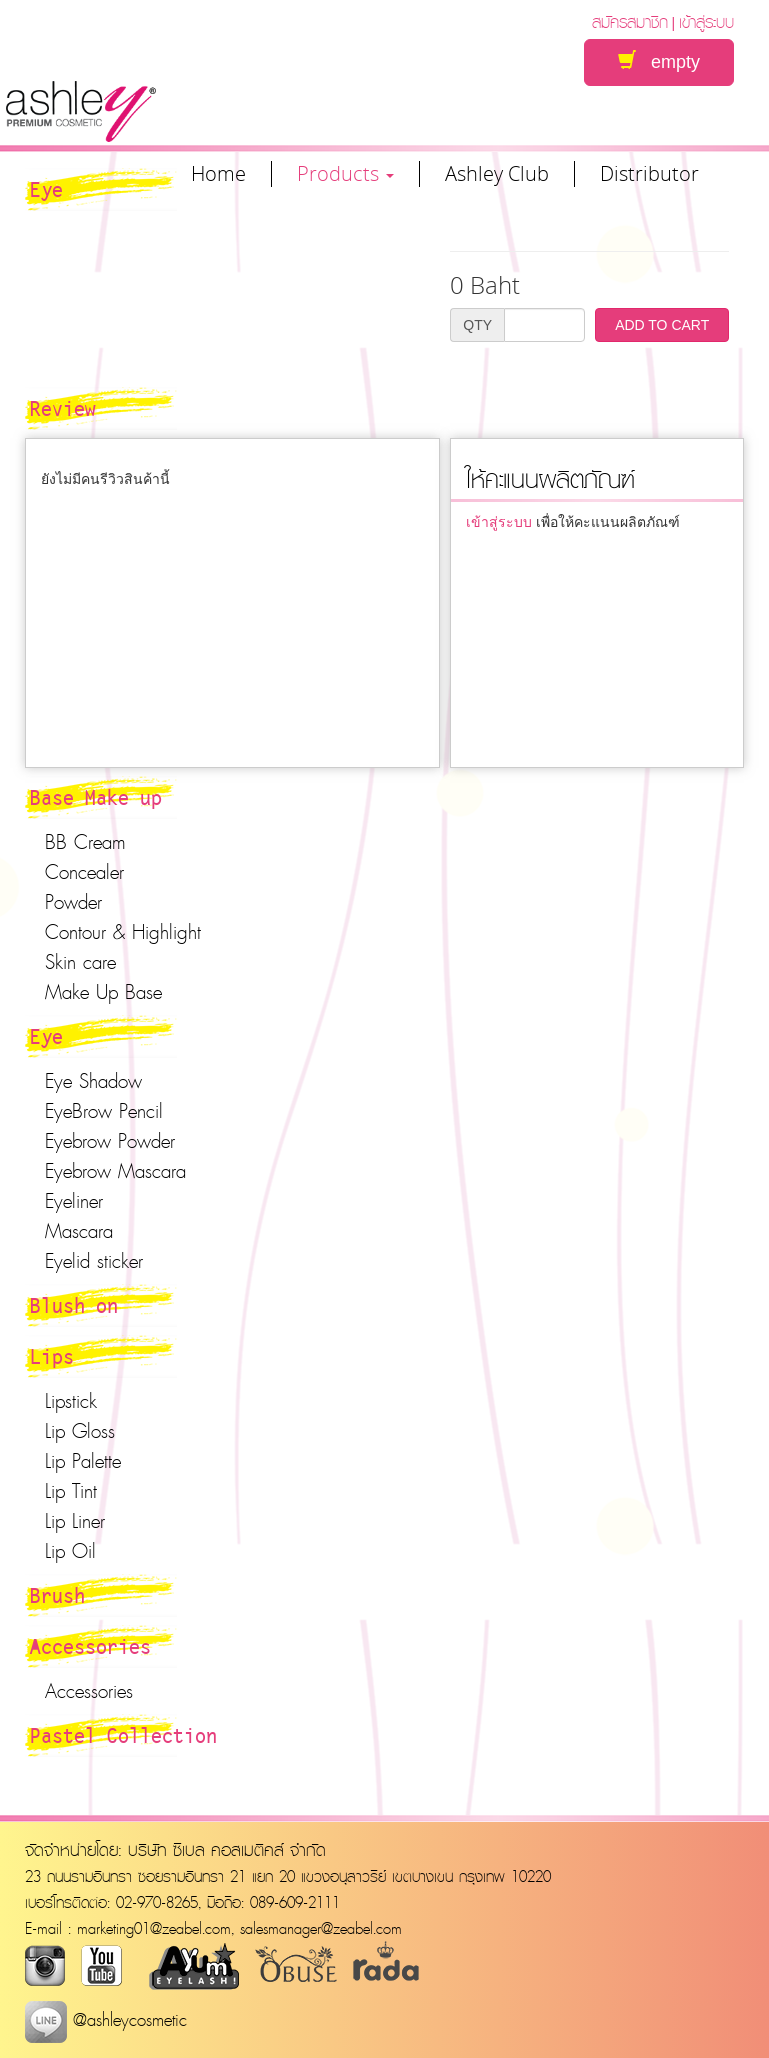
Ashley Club (497, 174)
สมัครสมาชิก (630, 21)
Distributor (649, 174)
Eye (46, 1036)
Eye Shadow (93, 1081)
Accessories (90, 1646)
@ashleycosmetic (106, 2019)
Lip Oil (70, 1551)
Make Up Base (103, 992)
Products (345, 174)
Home (218, 174)
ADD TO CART (662, 325)
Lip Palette (83, 1461)
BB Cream (85, 842)
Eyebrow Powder (110, 1141)
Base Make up (96, 797)
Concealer (84, 872)
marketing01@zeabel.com (154, 1928)
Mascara (79, 1231)
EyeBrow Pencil (104, 1111)
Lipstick (71, 1401)
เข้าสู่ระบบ (706, 21)
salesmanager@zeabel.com (321, 1928)
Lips (52, 1356)
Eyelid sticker (94, 1261)
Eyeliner (74, 1201)
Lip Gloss (80, 1431)
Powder (73, 902)
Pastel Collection (123, 1735)
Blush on (74, 1305)
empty (659, 61)
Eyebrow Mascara (115, 1171)
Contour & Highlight (123, 932)
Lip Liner (75, 1521)
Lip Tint (71, 1491)
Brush (57, 1595)
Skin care (80, 962)
